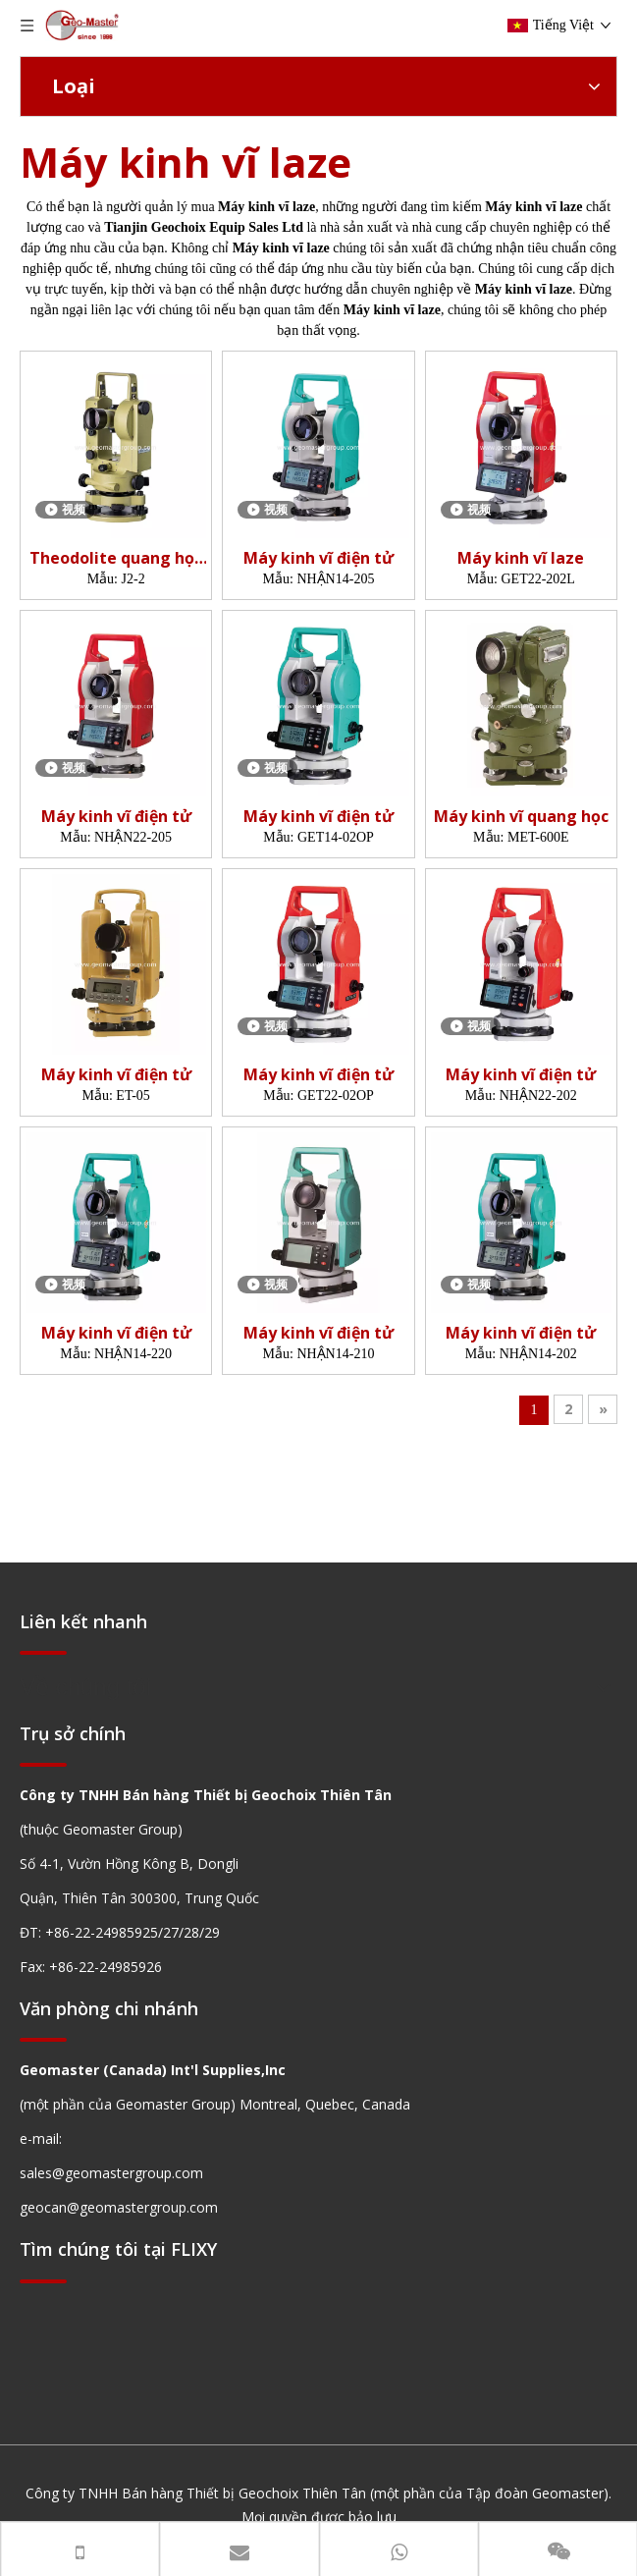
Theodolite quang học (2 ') (115, 558)
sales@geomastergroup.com (111, 2173)
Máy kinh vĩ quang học (521, 816)
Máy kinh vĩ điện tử (318, 558)
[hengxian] (43, 1651)
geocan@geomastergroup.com (119, 2207)
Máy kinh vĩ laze (520, 558)
